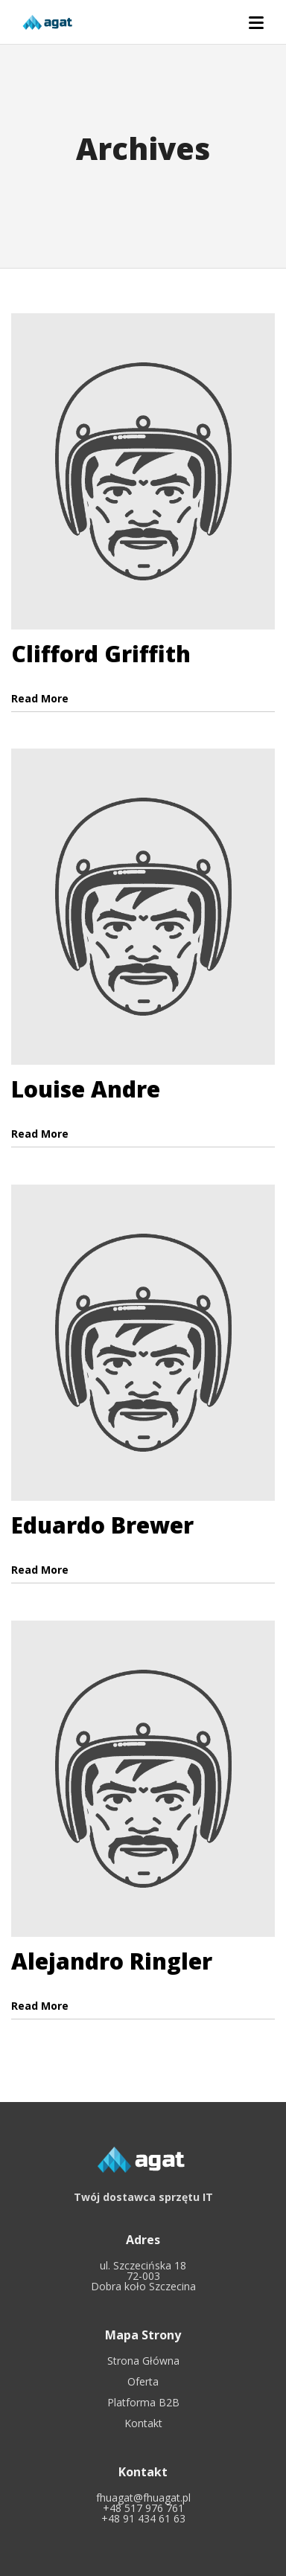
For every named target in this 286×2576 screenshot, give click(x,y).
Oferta (143, 2381)
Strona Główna (143, 2361)
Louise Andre (85, 1089)
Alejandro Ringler (111, 1961)
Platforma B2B (143, 2402)
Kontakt (143, 2423)
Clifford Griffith (101, 653)
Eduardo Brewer (102, 1525)
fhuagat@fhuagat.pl (143, 2497)
